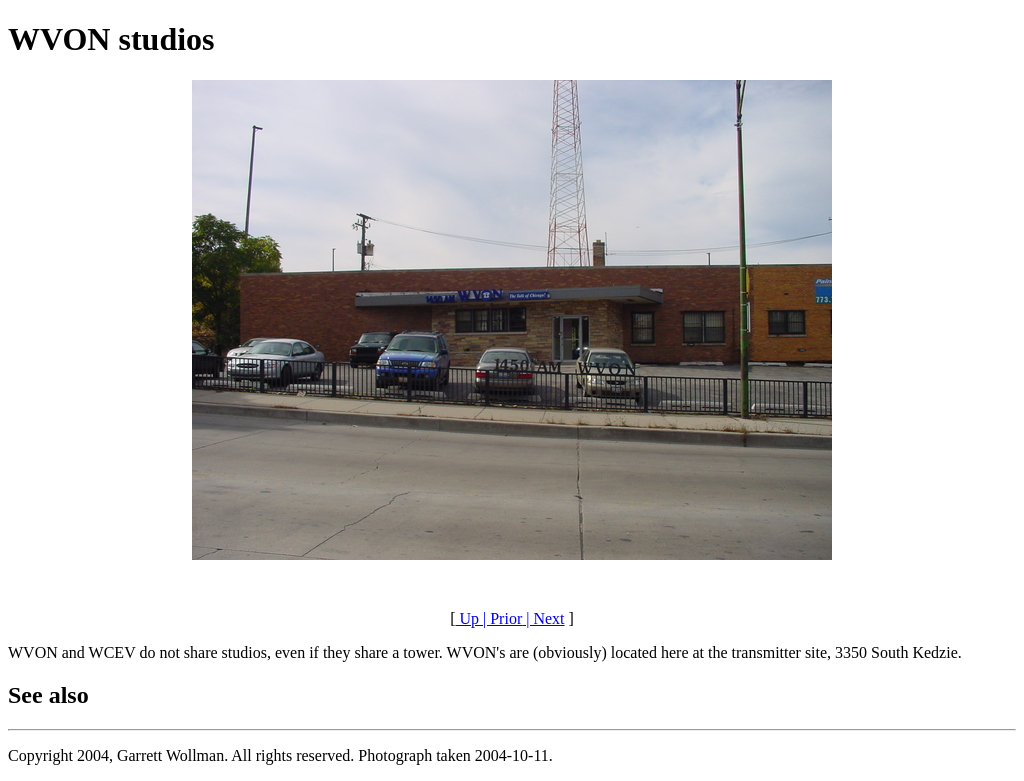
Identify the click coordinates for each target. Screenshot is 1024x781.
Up (467, 618)
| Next (543, 618)
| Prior (500, 618)
